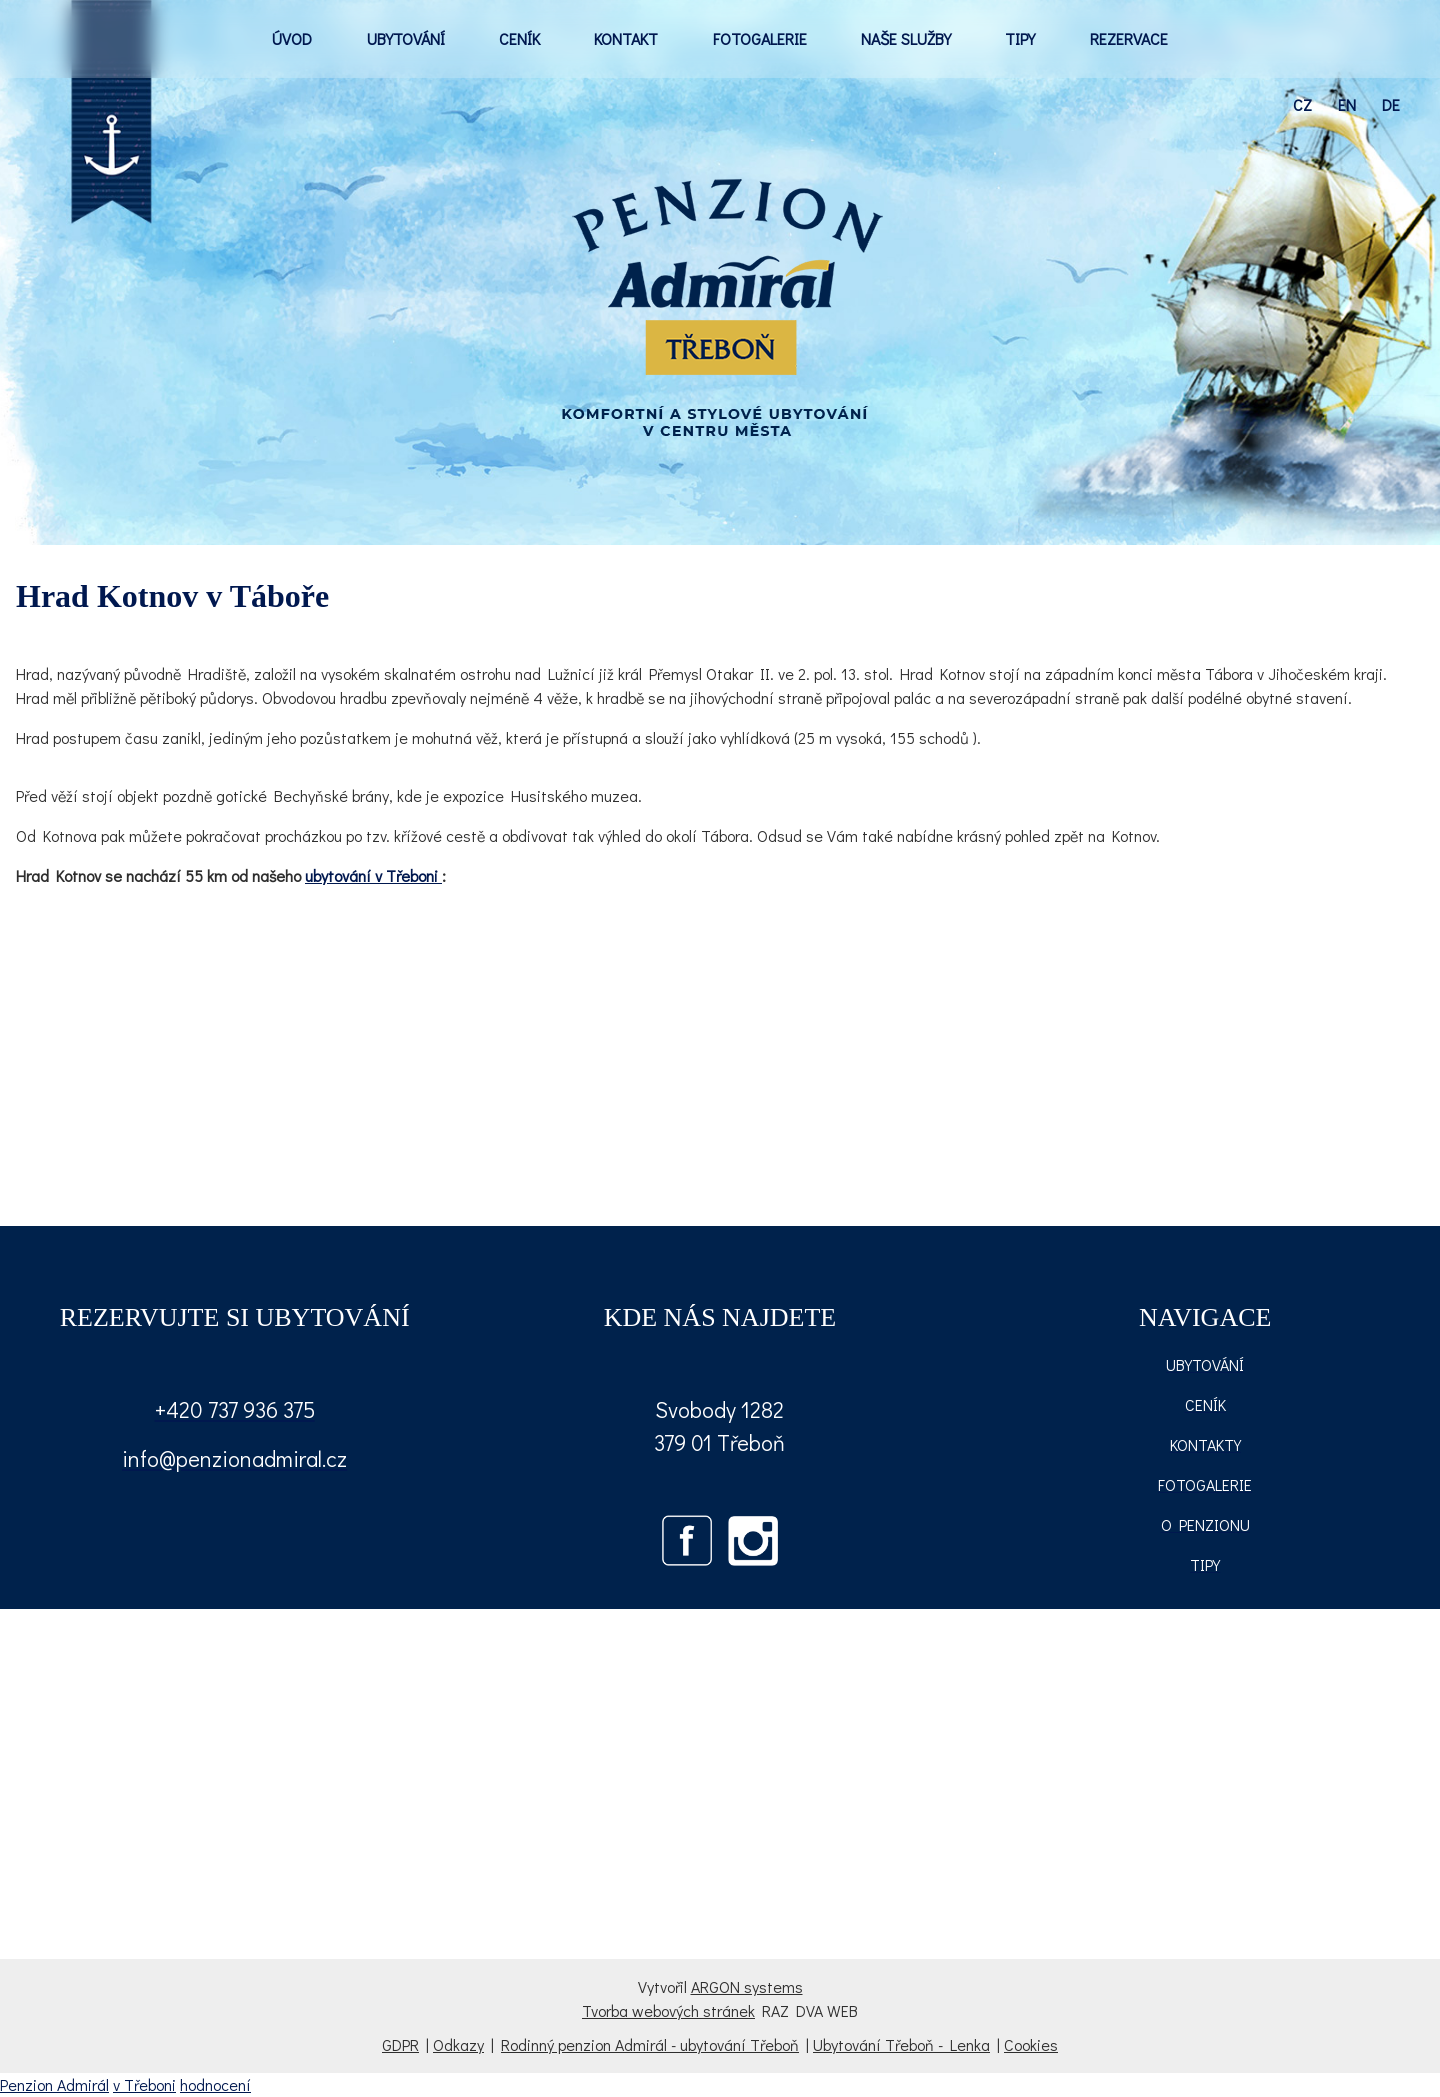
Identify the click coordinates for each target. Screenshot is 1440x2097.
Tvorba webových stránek (668, 2010)
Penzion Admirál (54, 2084)
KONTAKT (626, 38)
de (1391, 104)
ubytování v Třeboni (373, 875)
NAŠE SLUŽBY (906, 38)
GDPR (400, 2044)
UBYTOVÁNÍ (406, 38)
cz (1302, 104)
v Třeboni (144, 2084)
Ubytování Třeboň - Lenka (901, 2044)
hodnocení (215, 2084)
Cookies (1031, 2044)
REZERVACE (1129, 38)
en (1347, 104)
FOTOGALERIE (760, 38)
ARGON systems (747, 1986)
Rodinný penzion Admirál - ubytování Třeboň (650, 2044)
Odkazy (458, 2044)
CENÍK (519, 38)
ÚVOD (292, 38)
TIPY (1020, 38)
